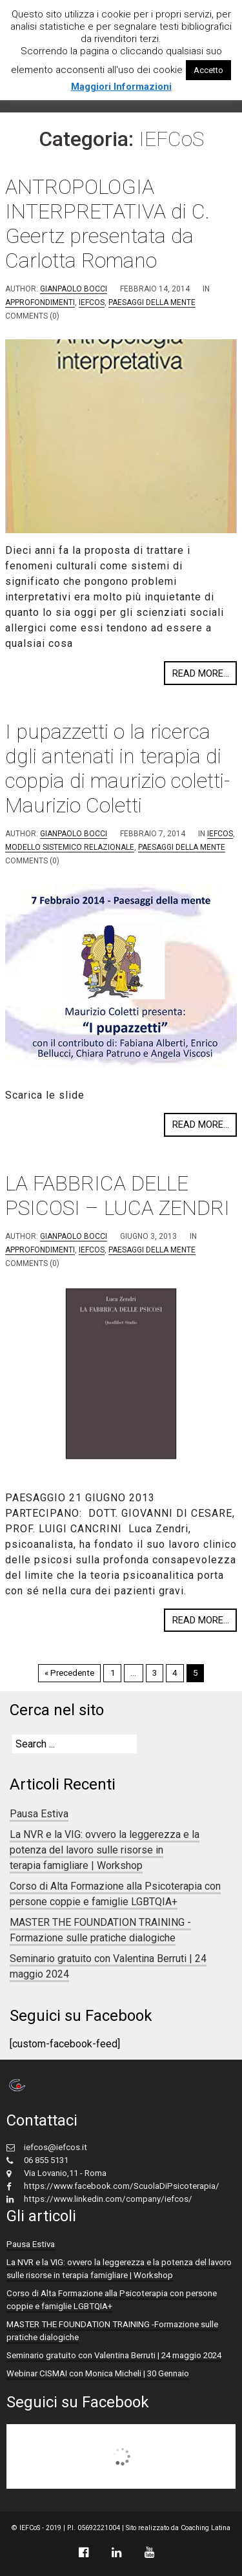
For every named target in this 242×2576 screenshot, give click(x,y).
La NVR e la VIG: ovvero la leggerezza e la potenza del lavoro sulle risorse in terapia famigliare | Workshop (104, 1850)
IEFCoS (92, 302)
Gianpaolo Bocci (73, 288)
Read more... (200, 673)
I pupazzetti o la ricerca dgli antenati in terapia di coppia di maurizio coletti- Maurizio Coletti (117, 768)
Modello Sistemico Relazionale (69, 847)
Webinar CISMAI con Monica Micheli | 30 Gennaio (97, 2373)
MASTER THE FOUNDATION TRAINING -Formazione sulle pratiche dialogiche (100, 1930)
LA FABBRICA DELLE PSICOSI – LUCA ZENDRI (117, 1195)
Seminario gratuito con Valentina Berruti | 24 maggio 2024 (113, 2355)
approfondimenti (40, 302)
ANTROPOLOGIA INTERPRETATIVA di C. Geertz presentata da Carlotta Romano (107, 223)
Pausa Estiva (39, 1814)
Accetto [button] (208, 70)
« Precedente (69, 1673)
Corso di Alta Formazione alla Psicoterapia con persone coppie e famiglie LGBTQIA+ (115, 1894)
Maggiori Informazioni (121, 86)
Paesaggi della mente (152, 302)
